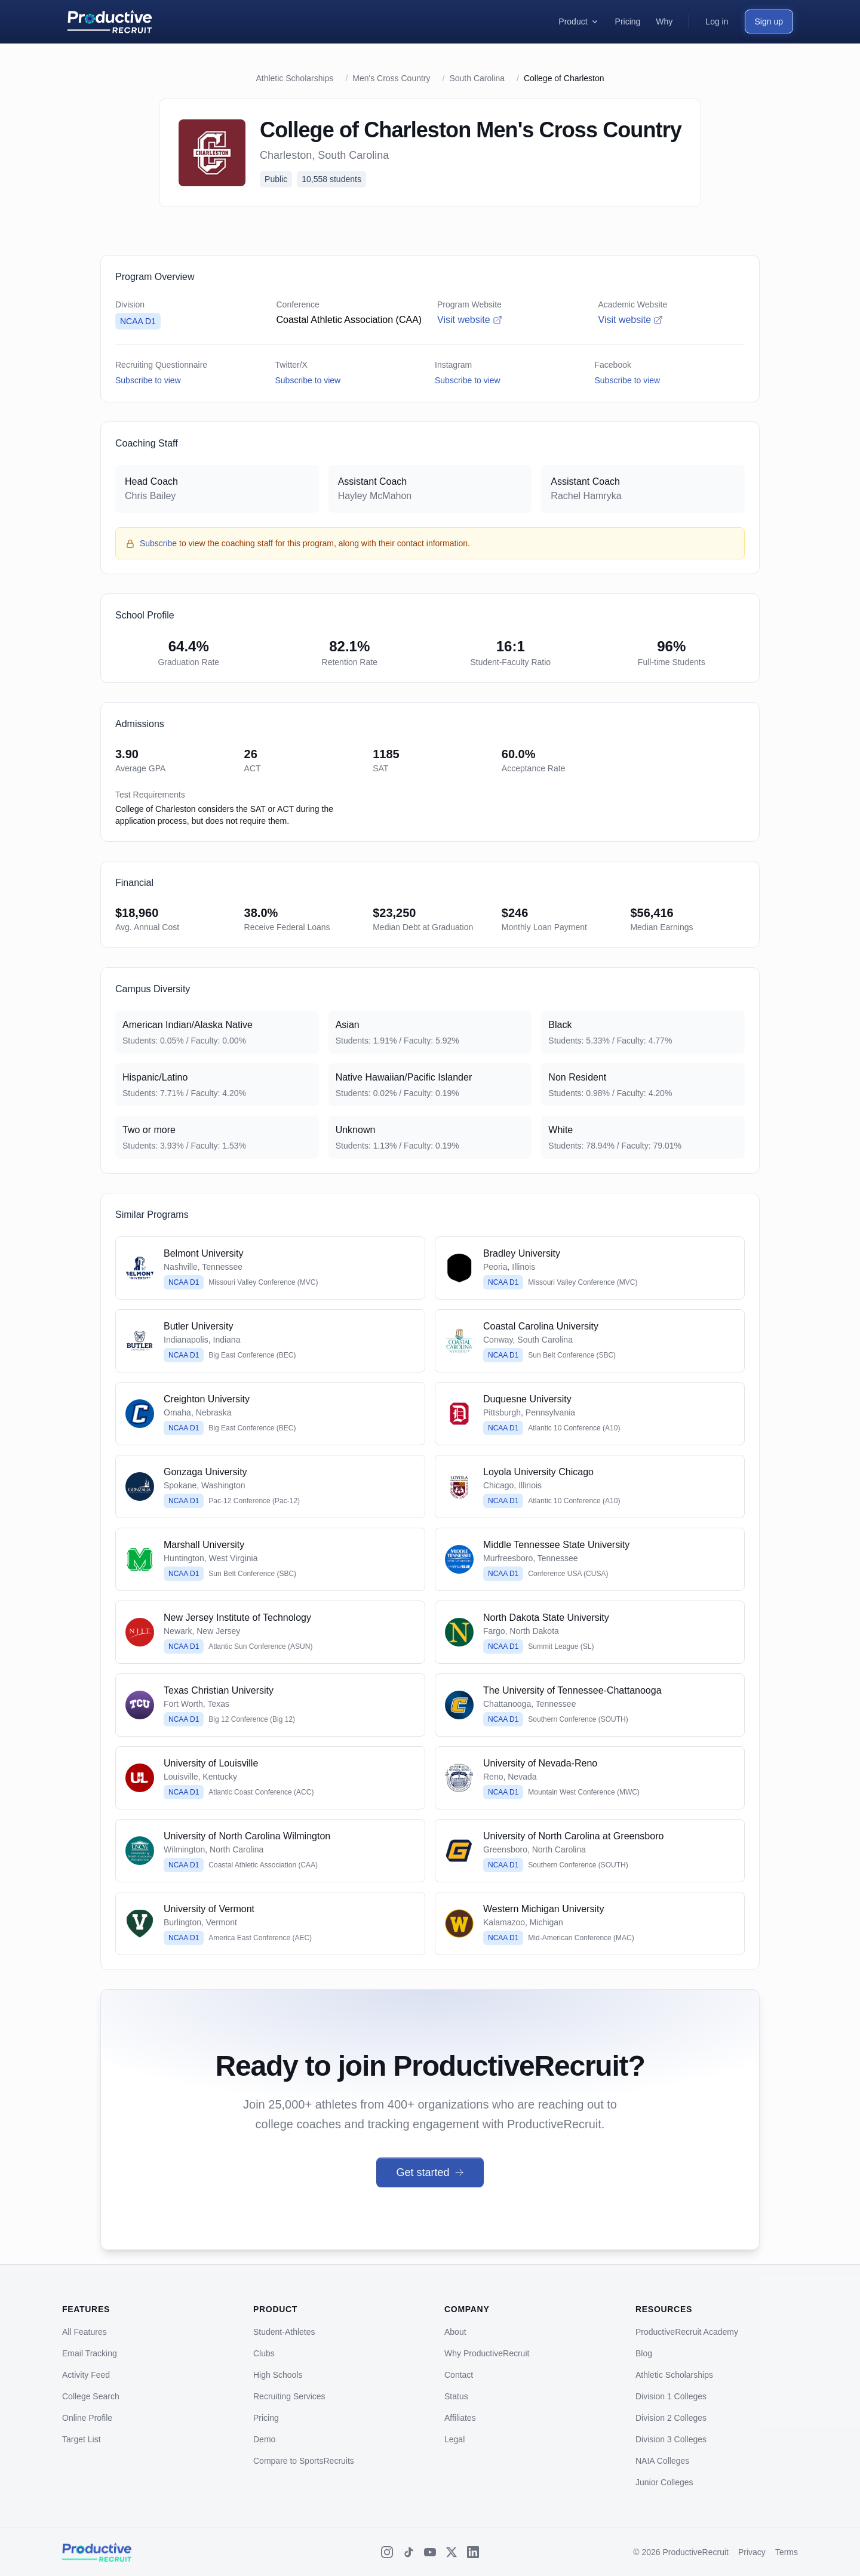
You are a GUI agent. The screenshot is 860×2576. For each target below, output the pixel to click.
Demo (264, 2439)
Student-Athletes (284, 2332)
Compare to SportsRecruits (303, 2461)
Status (456, 2396)
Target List (81, 2439)
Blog (643, 2353)
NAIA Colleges (662, 2461)
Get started (429, 2172)
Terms (786, 2552)
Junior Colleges (664, 2482)
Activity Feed (86, 2375)
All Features (84, 2332)
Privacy (752, 2552)
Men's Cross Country (391, 78)
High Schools (278, 2375)
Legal (454, 2439)
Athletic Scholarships (294, 78)
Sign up (769, 21)
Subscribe (158, 543)
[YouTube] (430, 2552)
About (455, 2332)
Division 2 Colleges (671, 2418)
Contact (458, 2375)
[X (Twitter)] (451, 2552)
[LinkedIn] (473, 2552)
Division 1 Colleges (671, 2396)
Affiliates (460, 2418)
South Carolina (477, 78)
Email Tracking (89, 2353)
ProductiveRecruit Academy (686, 2332)
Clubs (264, 2353)
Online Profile (87, 2418)
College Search (90, 2396)
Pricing (266, 2418)
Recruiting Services (289, 2396)
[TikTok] (408, 2552)
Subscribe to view (148, 380)
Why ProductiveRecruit (486, 2353)
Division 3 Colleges (671, 2439)
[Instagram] (387, 2552)
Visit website (469, 320)
